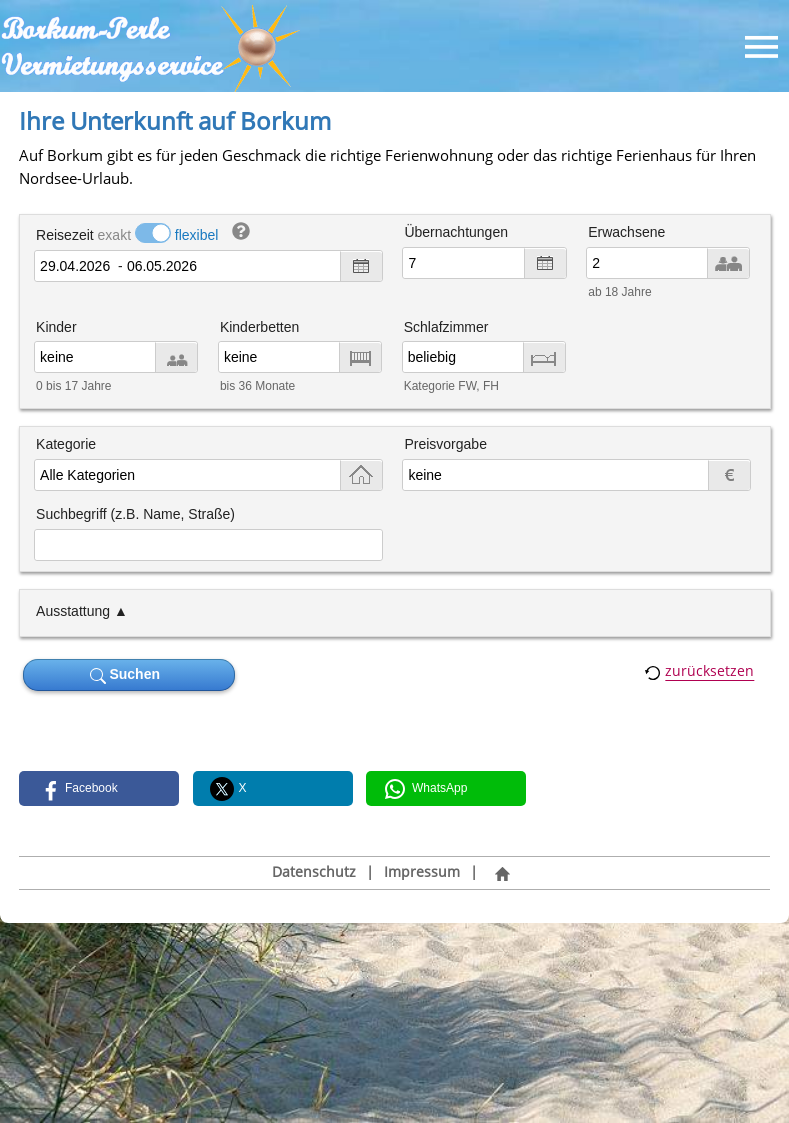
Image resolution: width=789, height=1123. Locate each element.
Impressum (422, 872)
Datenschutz (314, 872)
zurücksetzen (709, 670)
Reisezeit (65, 235)
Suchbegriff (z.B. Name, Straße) (135, 514)
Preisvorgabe (445, 444)
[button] (99, 788)
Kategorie (66, 444)
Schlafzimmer (446, 327)
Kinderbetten (259, 327)
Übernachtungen (456, 232)
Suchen (129, 674)
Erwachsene (626, 232)
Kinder (56, 327)
